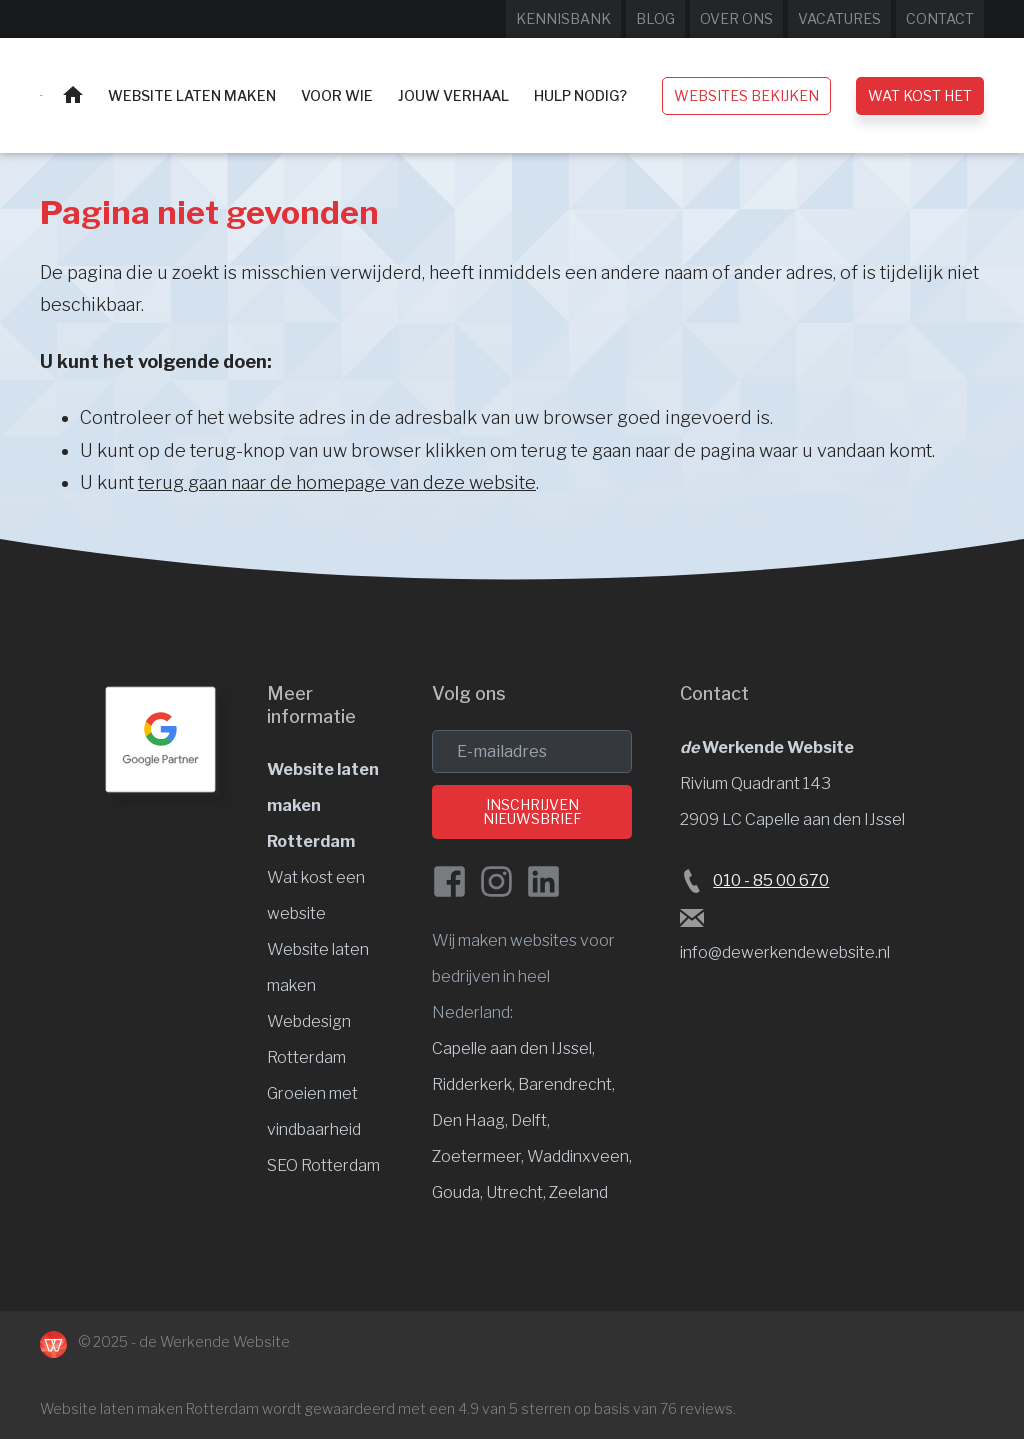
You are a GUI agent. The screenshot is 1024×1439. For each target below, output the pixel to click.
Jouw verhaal (453, 95)
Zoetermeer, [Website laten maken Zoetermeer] (479, 1156)
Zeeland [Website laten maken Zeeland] (578, 1192)
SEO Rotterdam (323, 1165)
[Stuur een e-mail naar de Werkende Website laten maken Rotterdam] (692, 917)
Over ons (736, 18)
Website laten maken (192, 95)
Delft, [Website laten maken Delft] (530, 1120)
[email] (532, 751)
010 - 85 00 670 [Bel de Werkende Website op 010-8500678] (771, 880)
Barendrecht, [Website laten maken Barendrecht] (566, 1084)
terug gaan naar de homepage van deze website (337, 482)
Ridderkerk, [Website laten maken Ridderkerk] (475, 1084)
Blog (655, 18)
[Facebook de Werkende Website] (449, 881)
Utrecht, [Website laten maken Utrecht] (517, 1192)
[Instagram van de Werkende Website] (496, 881)
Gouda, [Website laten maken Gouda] (459, 1192)
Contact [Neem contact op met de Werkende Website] (940, 18)
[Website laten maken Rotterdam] (41, 95)
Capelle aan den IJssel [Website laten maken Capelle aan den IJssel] (512, 1048)
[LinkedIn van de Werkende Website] (543, 881)
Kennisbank (563, 18)
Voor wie (337, 95)
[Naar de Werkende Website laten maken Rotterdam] (53, 1344)
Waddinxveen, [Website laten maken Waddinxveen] (579, 1156)
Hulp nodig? (580, 95)
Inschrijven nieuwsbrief (532, 811)
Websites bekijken (746, 95)
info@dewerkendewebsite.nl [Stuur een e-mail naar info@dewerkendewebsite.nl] (785, 952)
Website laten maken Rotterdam (149, 1408)
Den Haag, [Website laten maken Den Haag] (471, 1120)
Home (73, 94)
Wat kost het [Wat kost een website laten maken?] (920, 95)
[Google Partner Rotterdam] (160, 739)
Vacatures (839, 18)
